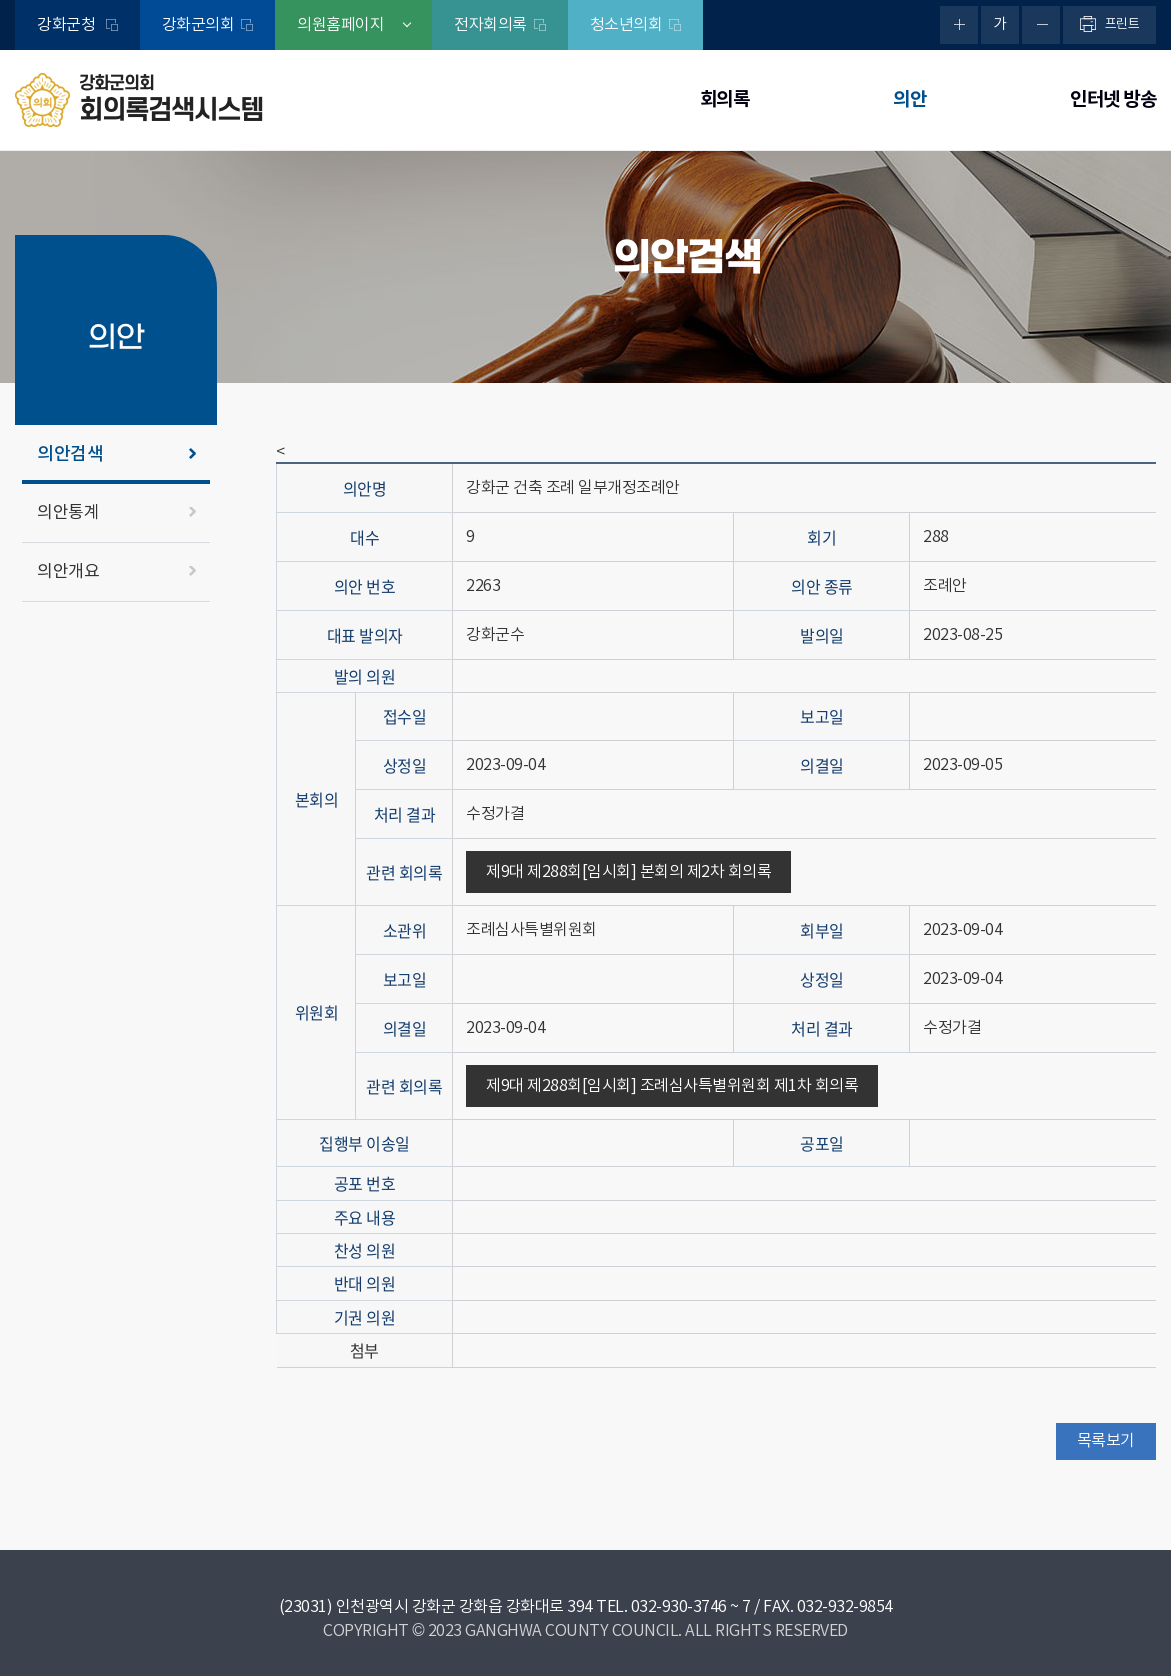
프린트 (1122, 24)
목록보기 (1106, 1441)
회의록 (725, 99)
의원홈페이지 (340, 25)
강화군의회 (198, 25)
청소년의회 (626, 25)
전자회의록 (490, 25)
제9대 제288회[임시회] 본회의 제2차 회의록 (628, 872)
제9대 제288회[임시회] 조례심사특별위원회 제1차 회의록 (672, 1086)
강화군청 (68, 25)
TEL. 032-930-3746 (661, 1607)
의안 (909, 99)
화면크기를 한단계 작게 (1041, 25)
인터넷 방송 (1113, 99)
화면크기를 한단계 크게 (959, 25)
